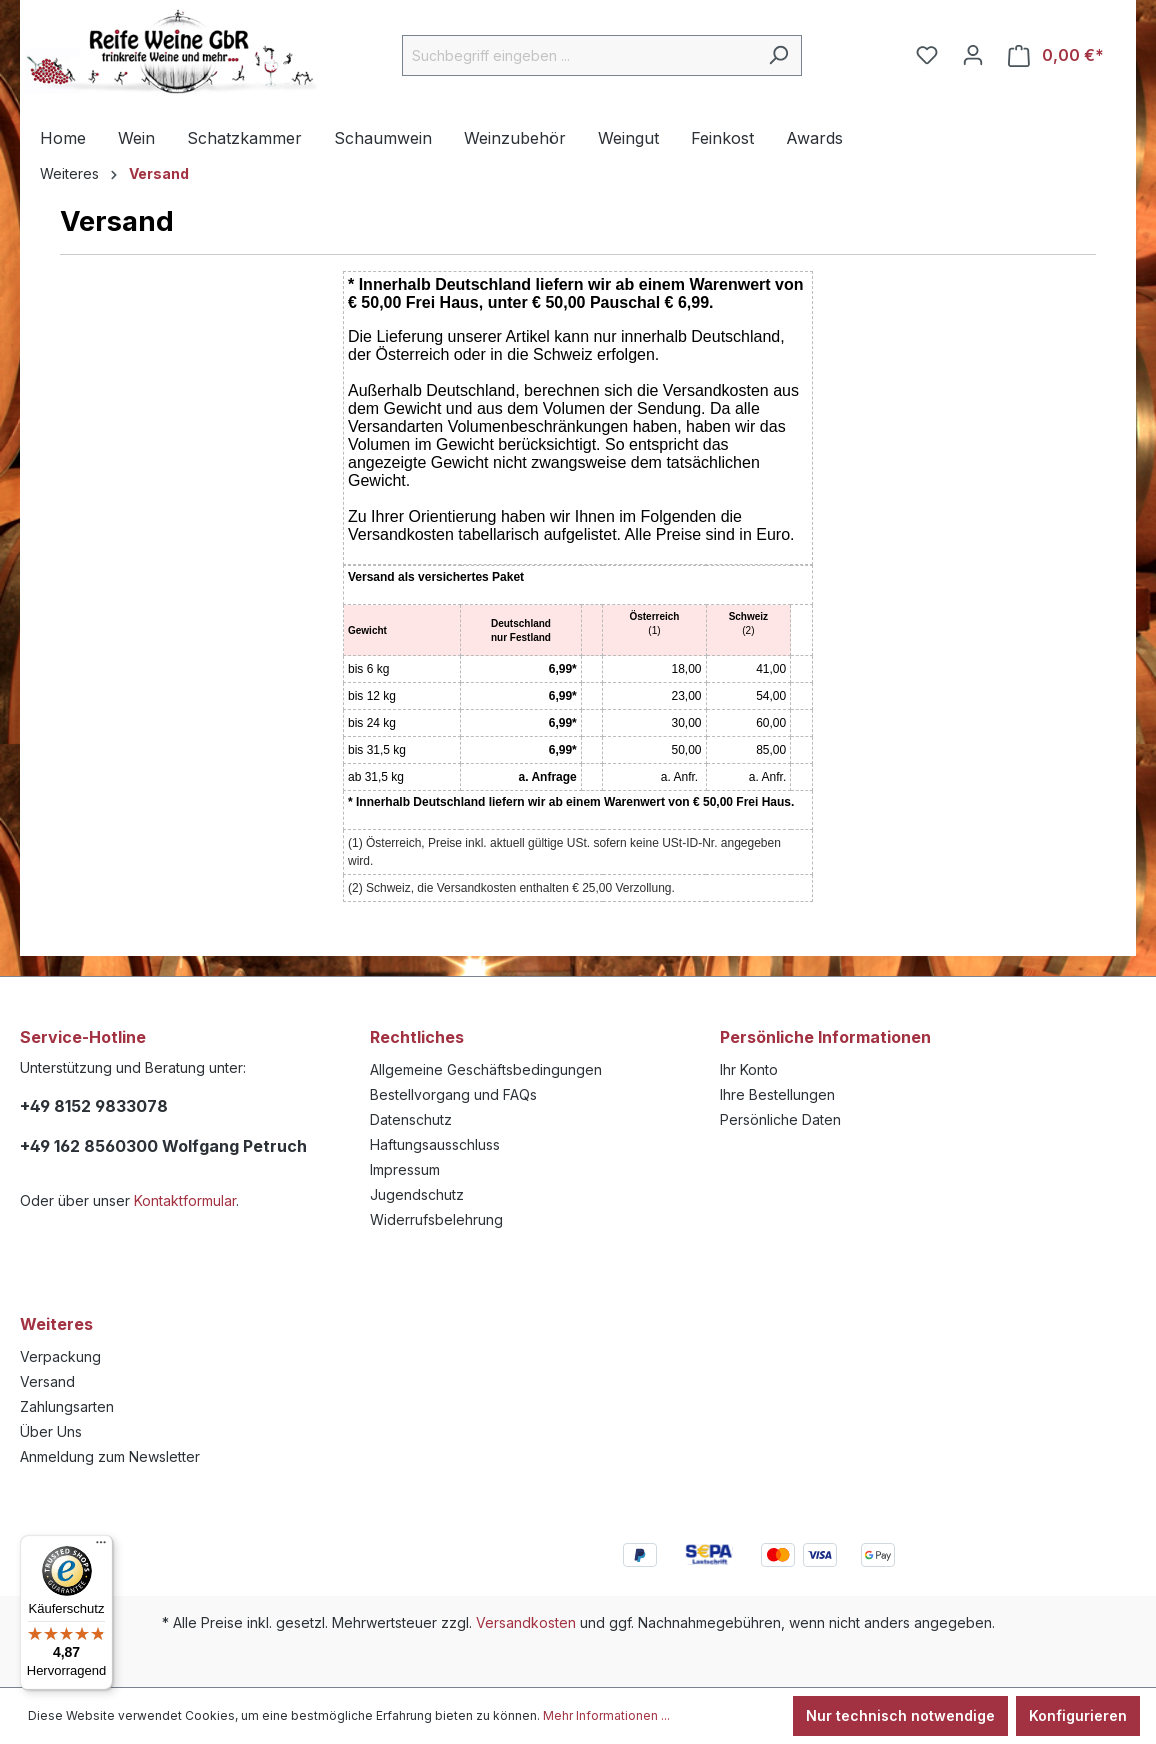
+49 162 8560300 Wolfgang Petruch (163, 1146)
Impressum (405, 1169)
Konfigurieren (1078, 1715)
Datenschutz (411, 1119)
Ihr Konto (749, 1069)
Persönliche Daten (780, 1119)
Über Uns (51, 1431)
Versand (47, 1381)
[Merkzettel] (927, 55)
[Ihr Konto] (973, 55)
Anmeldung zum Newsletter (110, 1456)
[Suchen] (778, 55)
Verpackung (60, 1356)
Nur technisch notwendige (900, 1715)
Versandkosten (526, 1622)
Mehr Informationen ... (606, 1715)
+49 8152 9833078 (94, 1106)
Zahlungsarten (67, 1406)
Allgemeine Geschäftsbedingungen (486, 1069)
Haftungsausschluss (435, 1144)
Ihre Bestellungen (777, 1094)
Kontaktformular (185, 1200)
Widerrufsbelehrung (436, 1219)
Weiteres (56, 1324)
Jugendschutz (417, 1194)
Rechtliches (417, 1037)
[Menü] (101, 1547)
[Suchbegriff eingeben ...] (579, 55)
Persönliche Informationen (825, 1037)
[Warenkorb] (1056, 55)
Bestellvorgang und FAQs (453, 1094)
